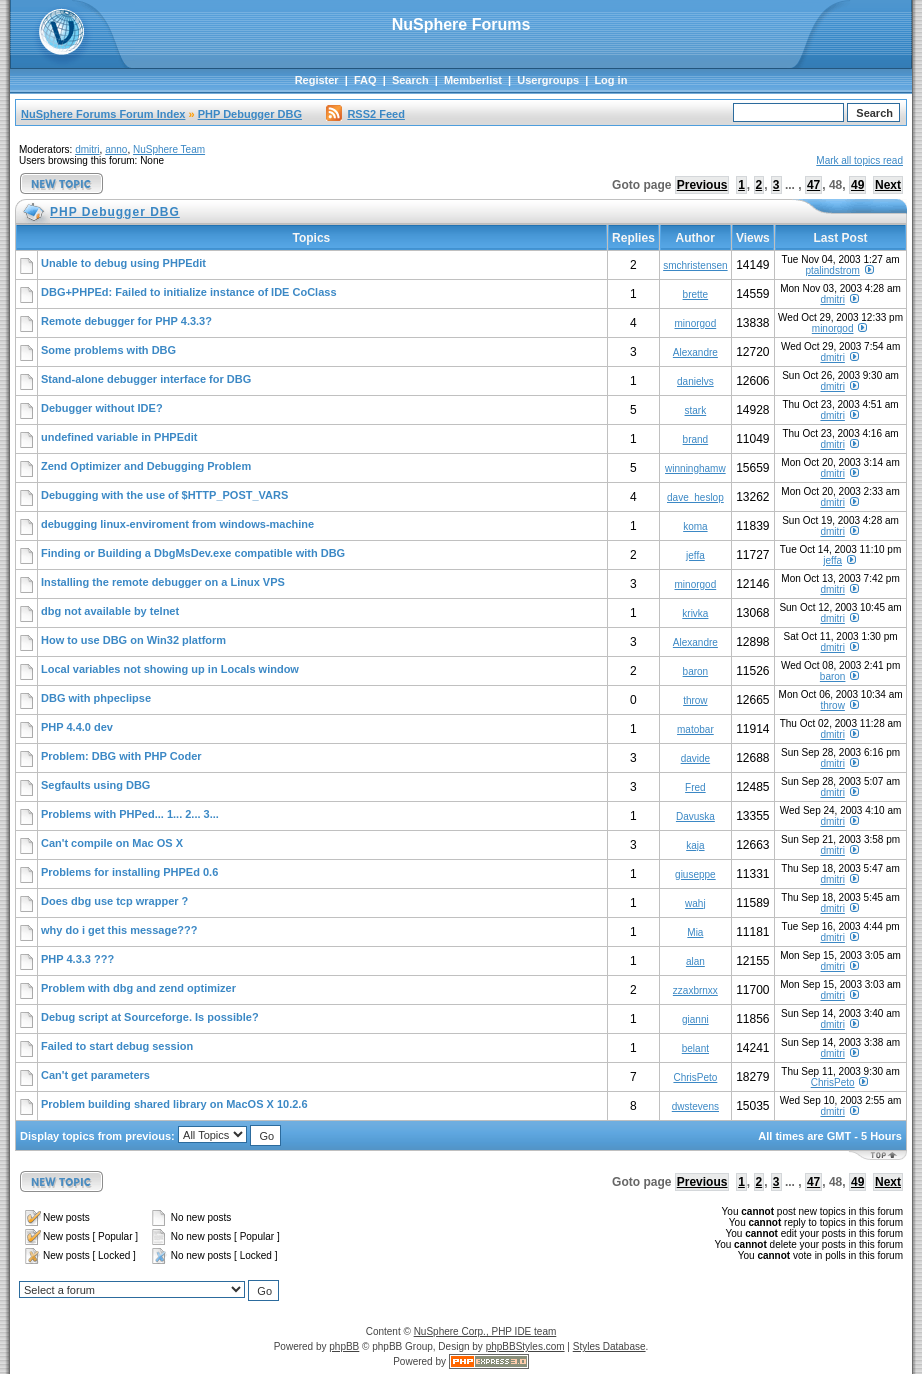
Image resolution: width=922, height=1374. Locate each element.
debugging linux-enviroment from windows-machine (177, 524)
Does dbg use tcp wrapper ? (114, 901)
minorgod (696, 323)
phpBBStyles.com (525, 1346)
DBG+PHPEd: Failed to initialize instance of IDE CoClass (189, 292)
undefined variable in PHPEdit (119, 437)
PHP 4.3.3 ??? (77, 959)
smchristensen (695, 265)
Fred (695, 787)
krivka (695, 613)
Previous (702, 185)
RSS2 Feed (365, 114)
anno (116, 149)
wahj (695, 903)
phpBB (344, 1346)
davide (695, 758)
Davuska (695, 816)
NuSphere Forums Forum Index (103, 114)
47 (813, 185)
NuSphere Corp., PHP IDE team (485, 1331)
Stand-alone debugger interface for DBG (146, 379)
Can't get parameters (95, 1075)
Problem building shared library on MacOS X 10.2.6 (174, 1104)
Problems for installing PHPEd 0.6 (129, 872)
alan (695, 961)
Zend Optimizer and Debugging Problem (146, 466)
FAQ (365, 80)
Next (888, 185)
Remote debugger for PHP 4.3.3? (126, 321)
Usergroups (548, 80)
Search (410, 80)
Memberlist (473, 80)
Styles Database (609, 1346)
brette (696, 294)
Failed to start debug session (117, 1046)
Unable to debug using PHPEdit (123, 263)
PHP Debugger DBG (250, 114)
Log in (610, 80)
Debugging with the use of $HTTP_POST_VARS (164, 495)
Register (317, 80)
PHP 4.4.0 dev (77, 727)
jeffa (695, 555)
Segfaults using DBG (95, 785)
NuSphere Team (169, 149)
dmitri (87, 149)
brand (696, 439)
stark (696, 410)
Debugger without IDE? (102, 408)
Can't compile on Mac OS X (112, 843)
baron (696, 671)
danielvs (695, 381)
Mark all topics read (859, 160)
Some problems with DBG (108, 350)
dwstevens (695, 1106)
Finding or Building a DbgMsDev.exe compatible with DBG (193, 553)
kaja (695, 845)
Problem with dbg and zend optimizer (138, 988)
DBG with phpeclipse (96, 698)
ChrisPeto (695, 1077)
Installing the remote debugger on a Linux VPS (163, 582)
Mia (695, 932)
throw (695, 700)
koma (695, 526)
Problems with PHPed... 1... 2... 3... (130, 814)
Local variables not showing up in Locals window (170, 669)
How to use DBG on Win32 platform (133, 640)
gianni (695, 1019)
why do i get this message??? (119, 930)
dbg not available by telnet (110, 611)
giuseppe (695, 874)
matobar (695, 729)
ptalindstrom (832, 270)
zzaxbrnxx (695, 990)
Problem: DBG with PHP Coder (121, 756)
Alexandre (695, 352)
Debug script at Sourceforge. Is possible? (150, 1017)
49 (857, 185)
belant (695, 1048)
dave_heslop (695, 497)
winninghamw (695, 468)
